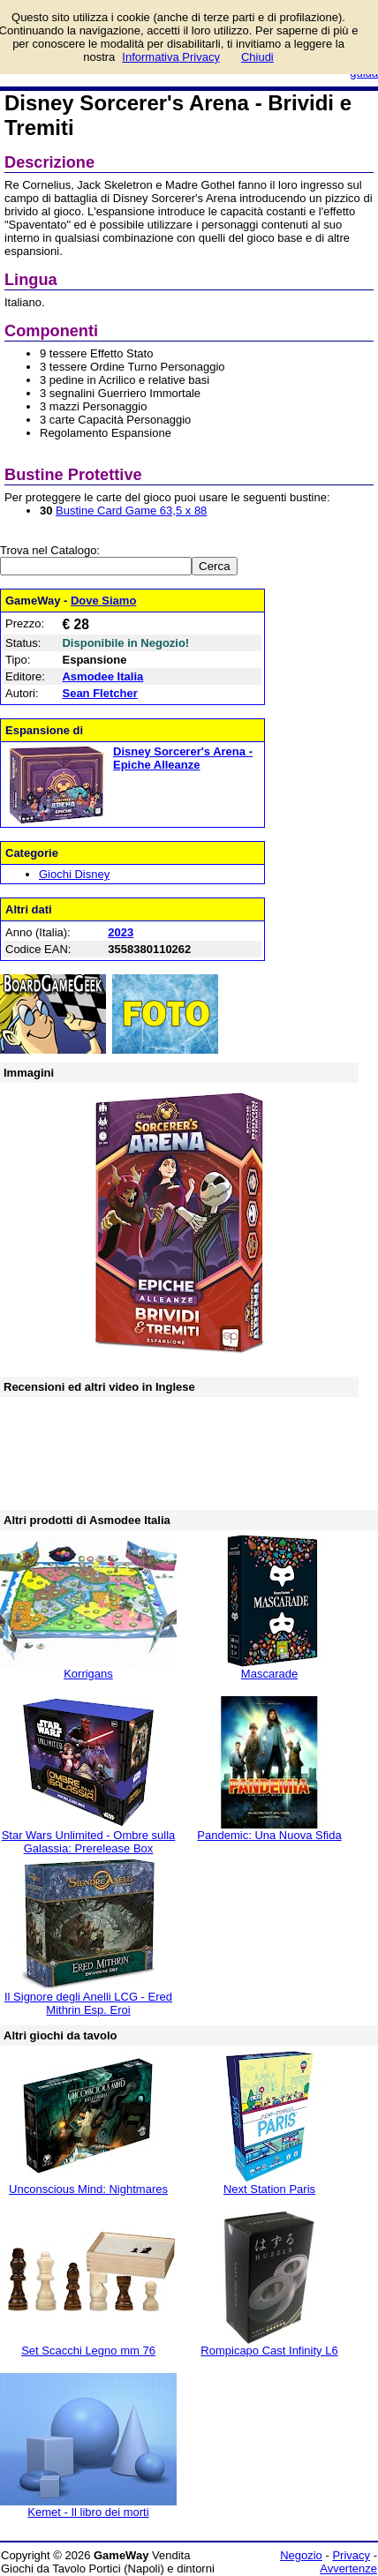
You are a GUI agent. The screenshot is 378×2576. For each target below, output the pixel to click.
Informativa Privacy (171, 57)
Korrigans (88, 1673)
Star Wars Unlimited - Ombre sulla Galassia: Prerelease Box (89, 1842)
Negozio (301, 2555)
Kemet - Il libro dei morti (87, 2512)
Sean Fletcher (99, 693)
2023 (120, 932)
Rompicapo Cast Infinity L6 (268, 2350)
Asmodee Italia (102, 676)
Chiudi (257, 57)
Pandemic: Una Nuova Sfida (269, 1835)
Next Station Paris (269, 2189)
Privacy (351, 2555)
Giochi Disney (74, 874)
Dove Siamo (103, 600)
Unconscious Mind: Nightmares (88, 2189)
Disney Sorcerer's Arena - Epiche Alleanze (183, 758)
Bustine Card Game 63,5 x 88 (131, 510)
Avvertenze (348, 2568)
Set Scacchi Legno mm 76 (88, 2350)
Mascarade (269, 1673)
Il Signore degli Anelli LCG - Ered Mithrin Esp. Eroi (88, 2003)
